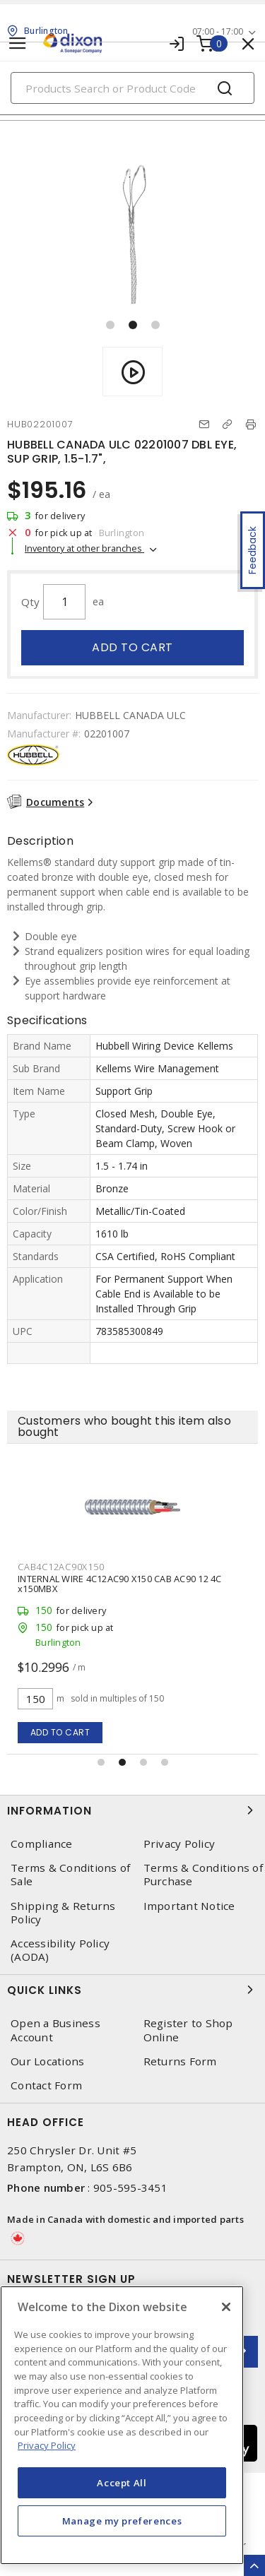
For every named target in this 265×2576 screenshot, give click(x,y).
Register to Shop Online (188, 2030)
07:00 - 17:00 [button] (217, 31)
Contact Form (46, 2085)
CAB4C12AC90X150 (61, 1566)
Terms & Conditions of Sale (70, 1874)
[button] (110, 325)
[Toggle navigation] (17, 43)
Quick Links (132, 1990)
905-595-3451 (130, 2187)
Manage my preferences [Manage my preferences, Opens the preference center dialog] (122, 2521)
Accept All (122, 2482)
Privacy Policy (179, 1844)
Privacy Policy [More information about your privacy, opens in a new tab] (47, 2445)
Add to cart (132, 647)
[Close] (226, 2306)
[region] (122, 2425)
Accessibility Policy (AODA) (60, 1950)
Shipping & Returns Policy (63, 1912)
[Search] (132, 88)
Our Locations (47, 2061)
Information (132, 1810)
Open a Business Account (55, 2030)
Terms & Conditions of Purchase (203, 1874)
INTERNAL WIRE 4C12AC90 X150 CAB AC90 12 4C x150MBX (120, 1583)
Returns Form (180, 2061)
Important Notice (189, 1906)
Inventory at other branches (84, 548)
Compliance (42, 1844)
